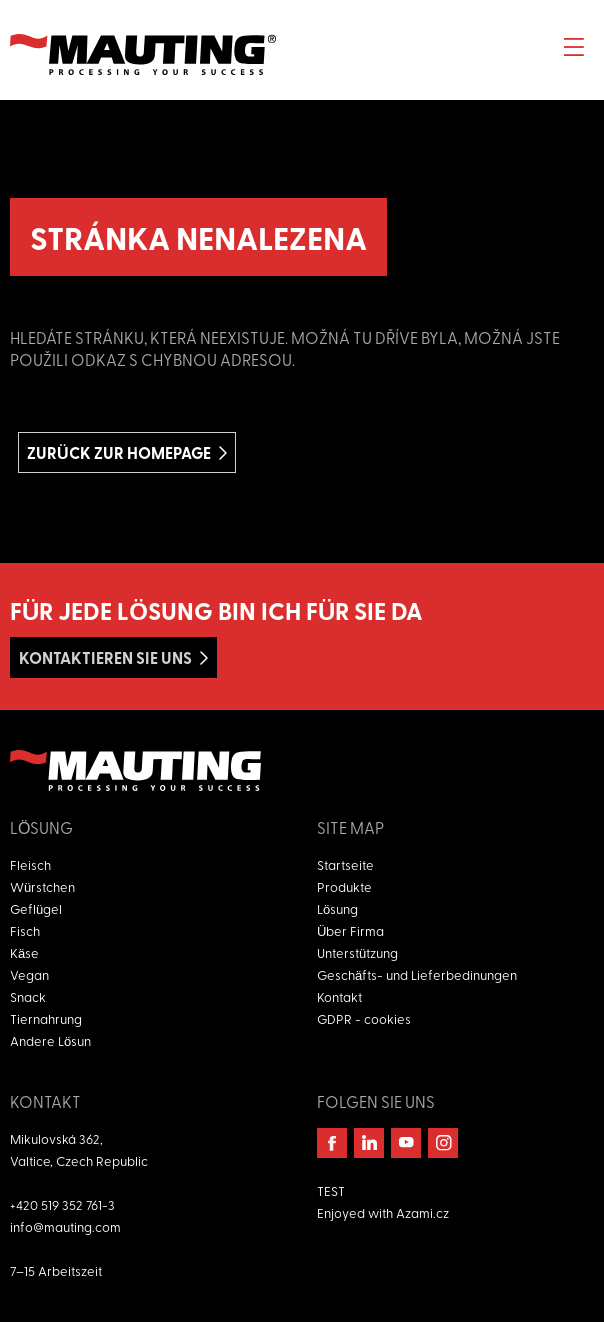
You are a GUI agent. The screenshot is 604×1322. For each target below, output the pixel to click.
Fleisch (30, 864)
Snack (28, 996)
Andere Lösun (50, 1040)
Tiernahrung (46, 1018)
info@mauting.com (65, 1226)
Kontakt (339, 996)
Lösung (337, 908)
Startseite (345, 864)
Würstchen (42, 886)
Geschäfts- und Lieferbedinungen (417, 974)
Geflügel (36, 908)
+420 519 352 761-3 (62, 1204)
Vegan (29, 974)
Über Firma (350, 930)
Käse (24, 952)
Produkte (344, 886)
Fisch (25, 930)
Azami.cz (422, 1212)
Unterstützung (357, 952)
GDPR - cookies (364, 1018)
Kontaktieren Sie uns (105, 657)
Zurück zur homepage (119, 452)
